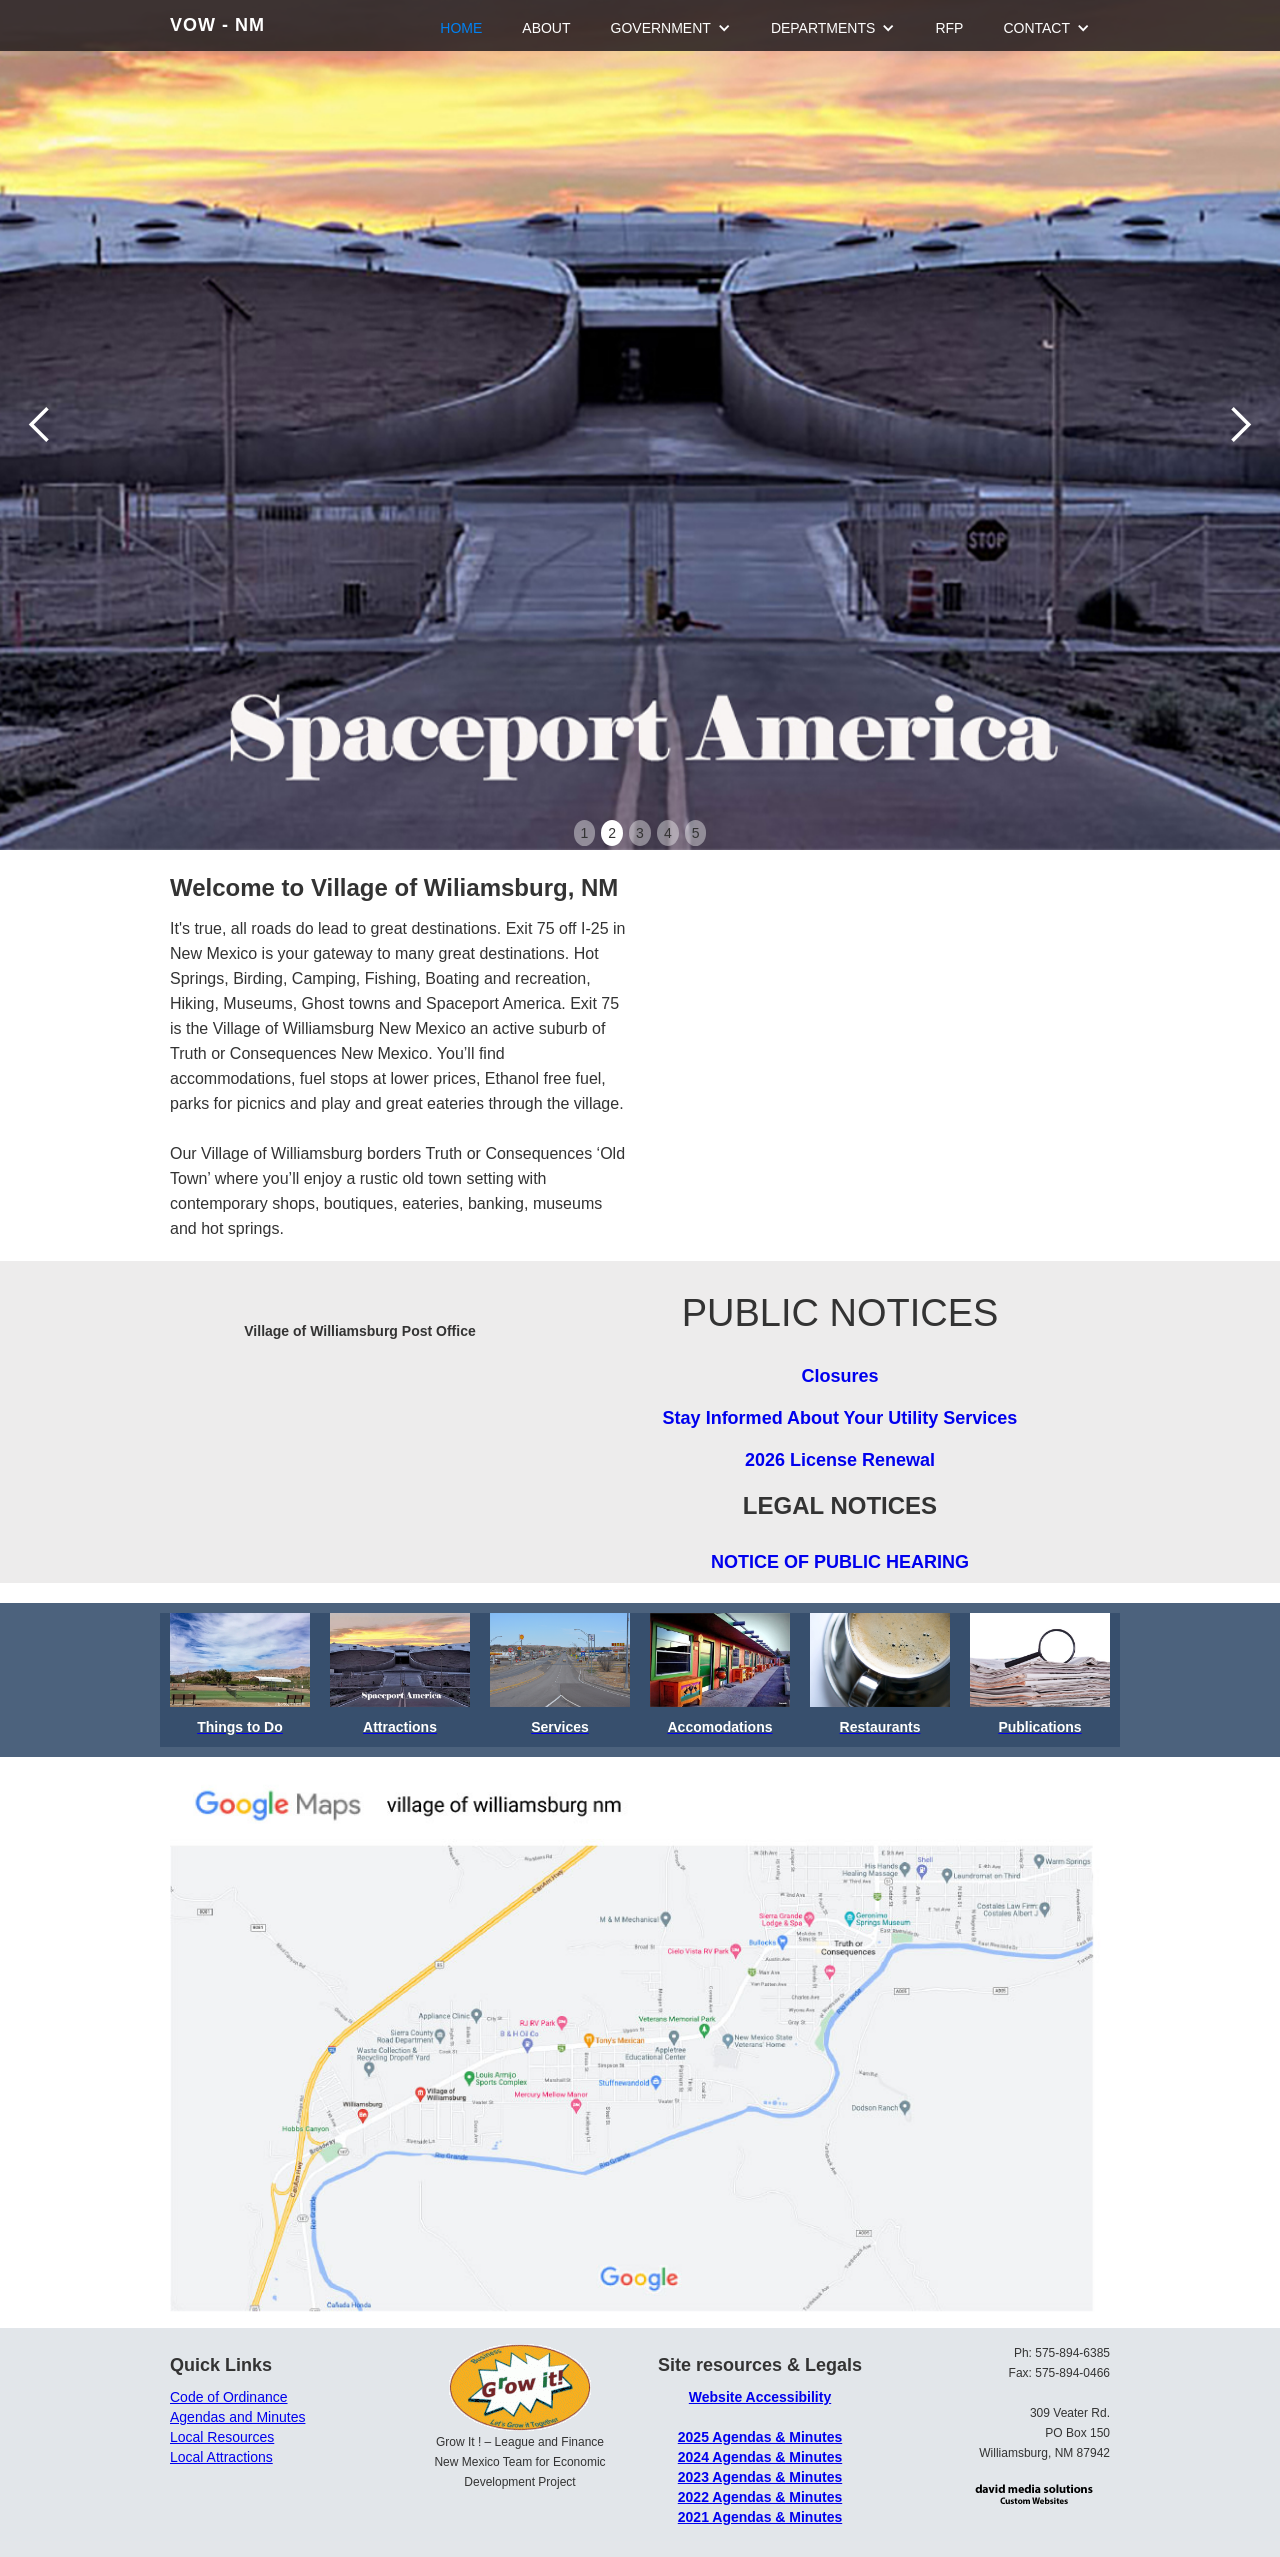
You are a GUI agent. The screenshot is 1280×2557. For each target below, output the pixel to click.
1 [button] (585, 833)
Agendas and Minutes (237, 2417)
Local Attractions (221, 2457)
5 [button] (696, 833)
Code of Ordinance (229, 2397)
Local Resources (222, 2437)
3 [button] (640, 833)
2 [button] (612, 833)
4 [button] (668, 833)
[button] (40, 425)
